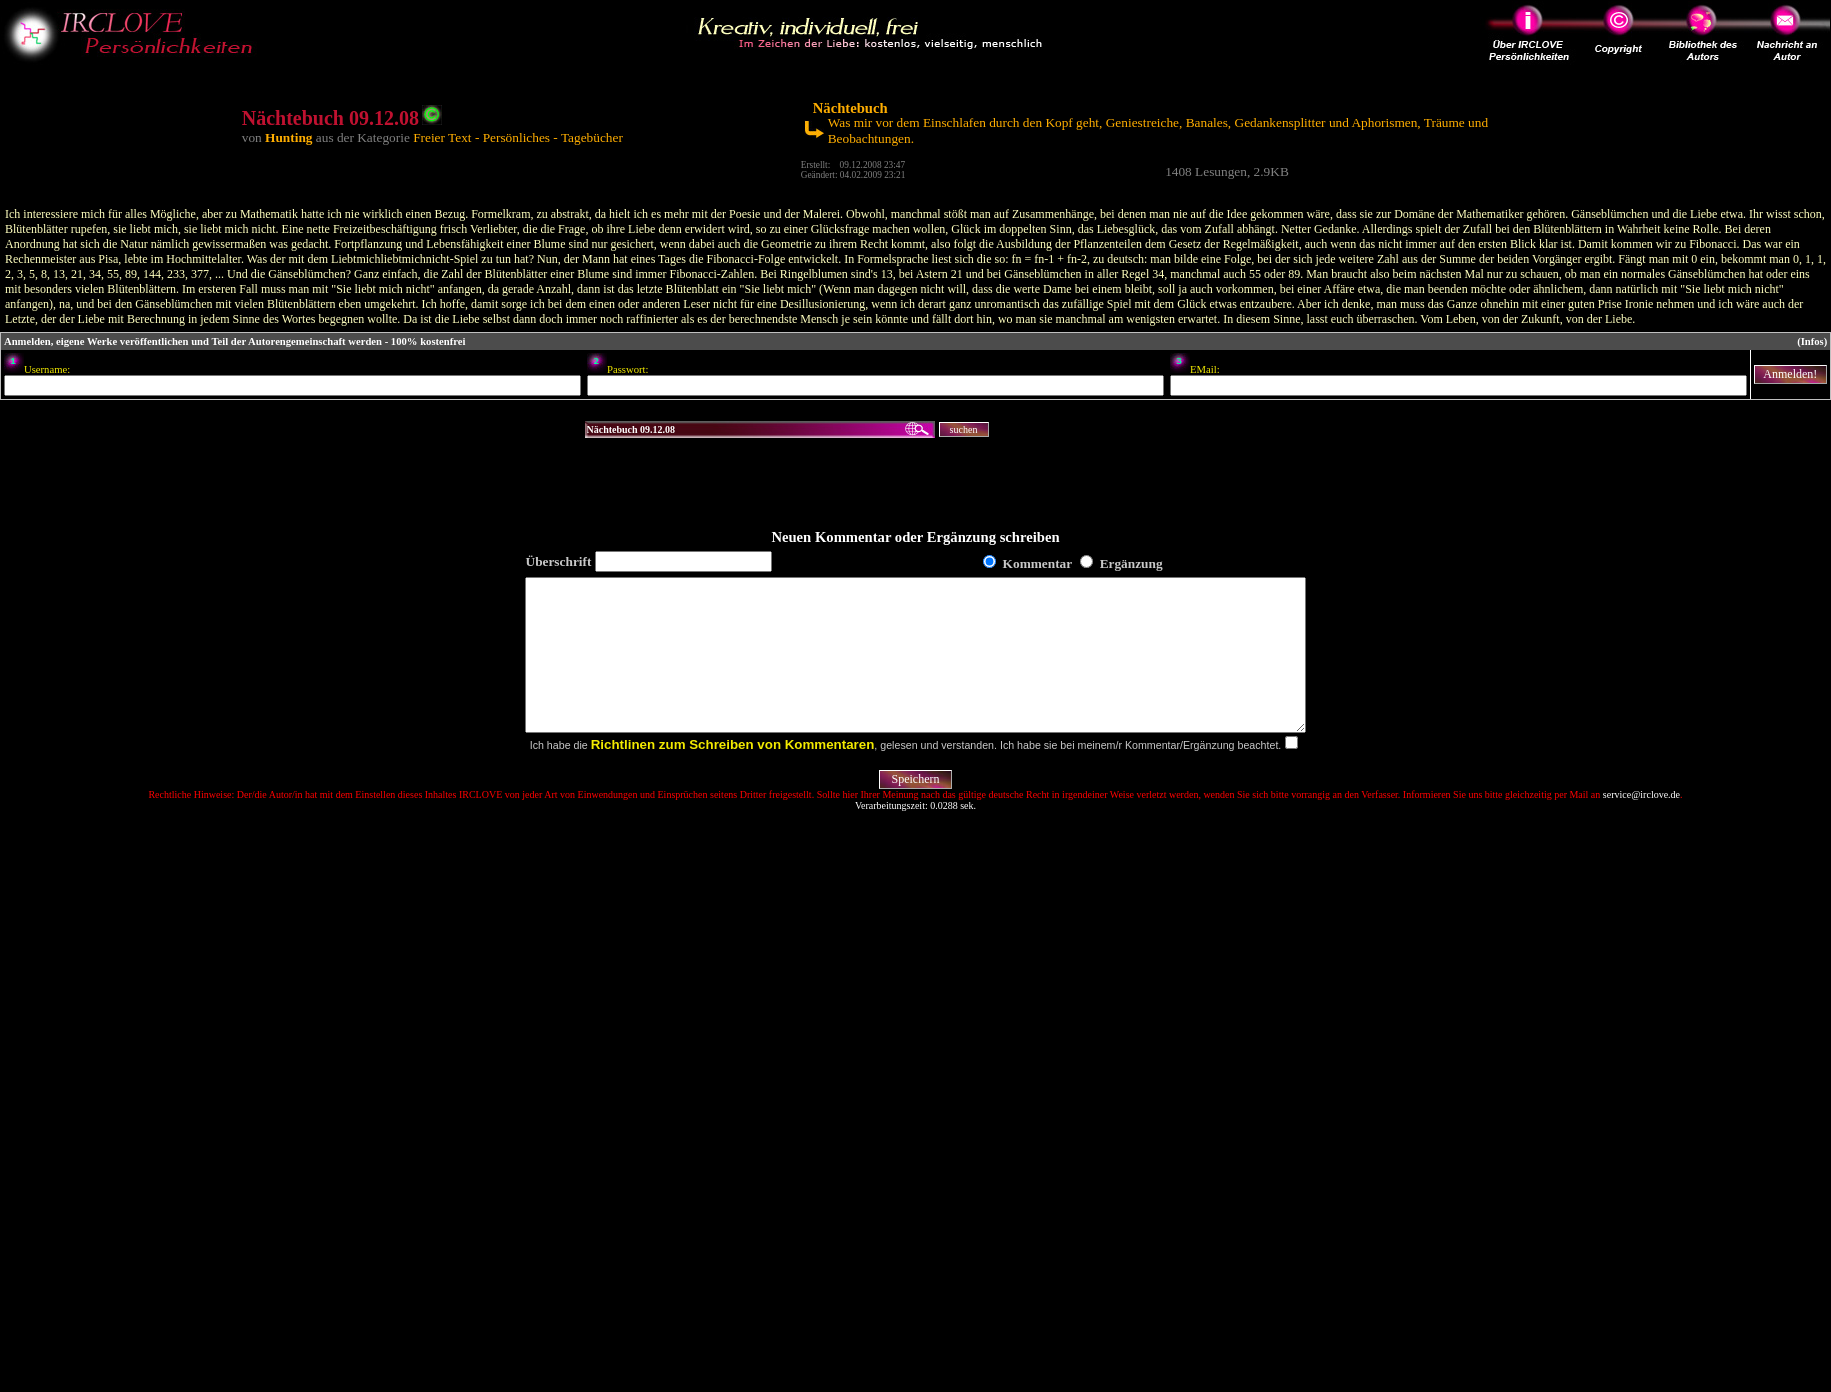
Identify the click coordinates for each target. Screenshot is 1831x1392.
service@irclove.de (1641, 824)
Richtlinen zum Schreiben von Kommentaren (733, 774)
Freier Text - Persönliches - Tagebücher (518, 137)
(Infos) (1812, 341)
